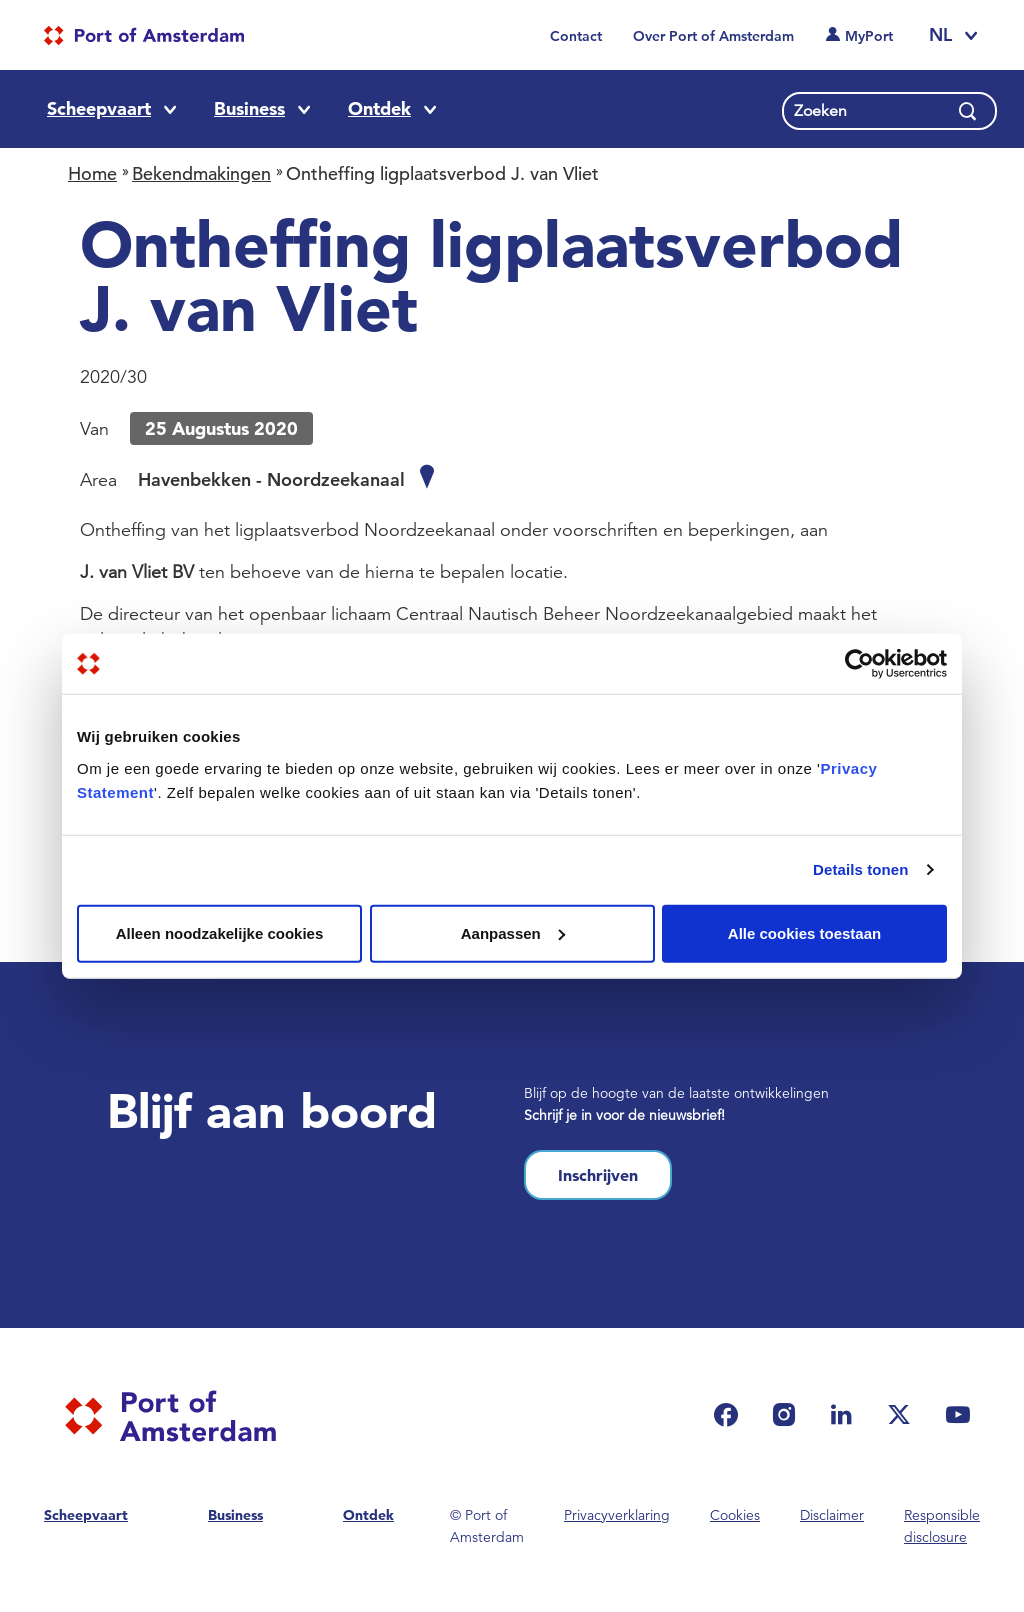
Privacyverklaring (617, 1515)
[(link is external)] (731, 1414)
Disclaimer (832, 1515)
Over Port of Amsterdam (713, 36)
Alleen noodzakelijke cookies (220, 932)
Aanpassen (513, 932)
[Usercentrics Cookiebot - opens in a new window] (859, 664)
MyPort (869, 36)
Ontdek (379, 108)
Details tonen (860, 869)
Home (92, 173)
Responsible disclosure (942, 1526)
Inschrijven (598, 1175)
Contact (576, 36)
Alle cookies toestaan (804, 932)
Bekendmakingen (201, 173)
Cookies (735, 1515)
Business (249, 108)
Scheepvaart (99, 108)
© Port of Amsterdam (487, 1526)
